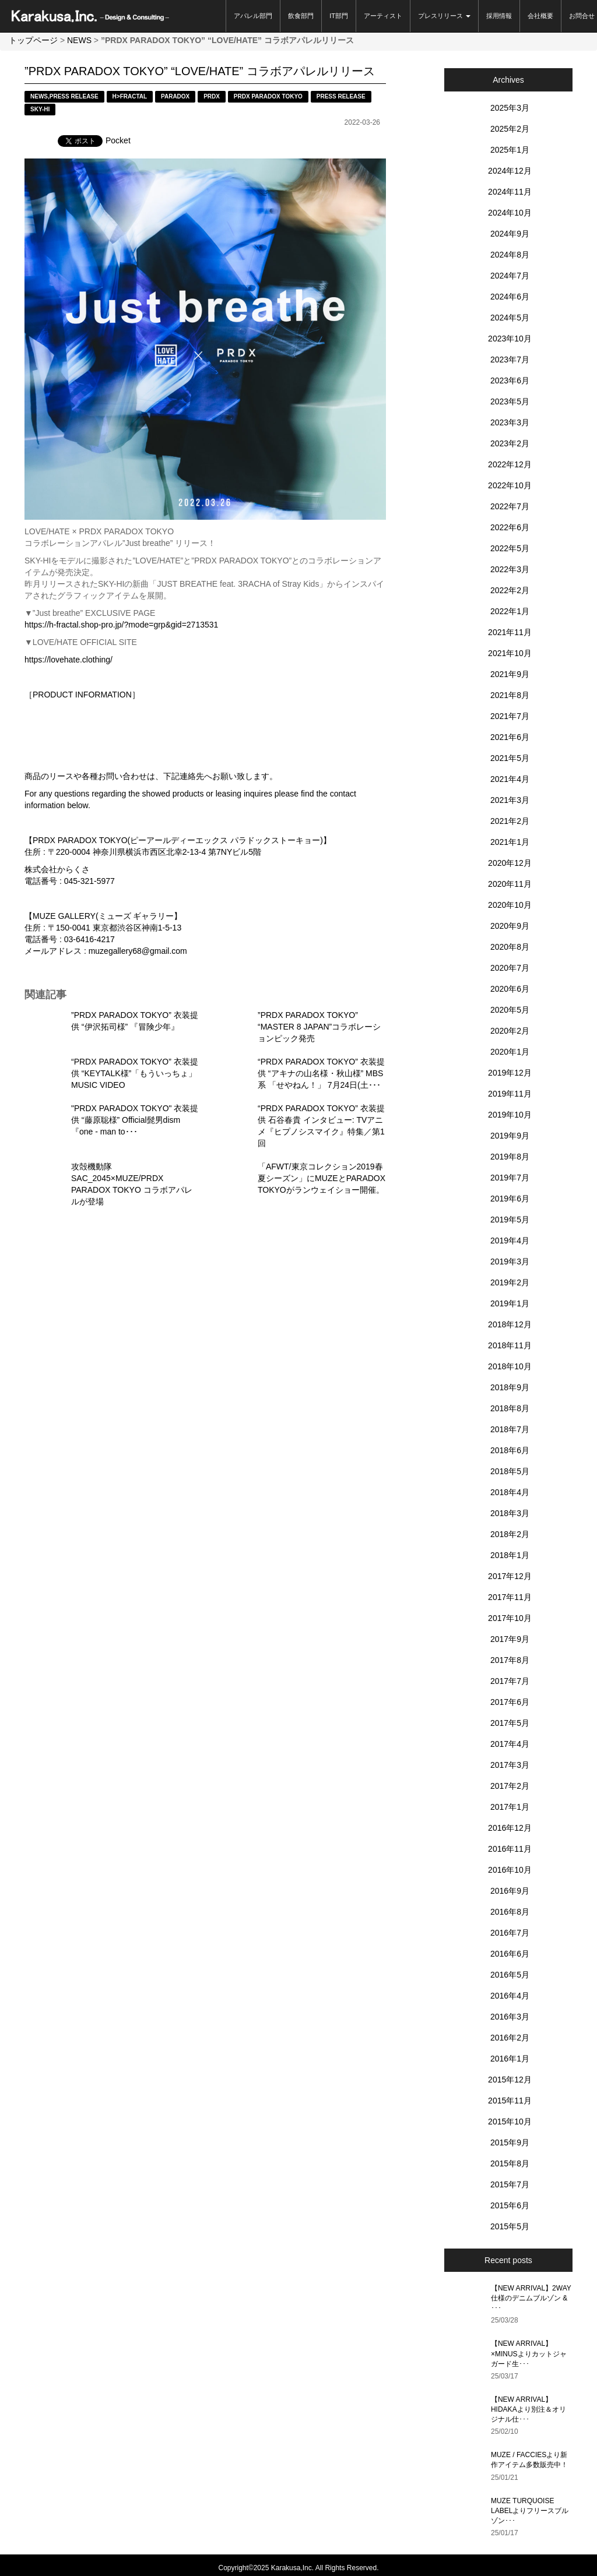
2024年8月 (509, 254)
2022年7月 (509, 506)
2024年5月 (509, 317)
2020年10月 (510, 905)
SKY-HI (40, 109)
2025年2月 (509, 128)
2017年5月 (509, 1723)
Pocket (118, 140)
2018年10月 (510, 1366)
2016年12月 (510, 1828)
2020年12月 (510, 863)
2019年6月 (509, 1198)
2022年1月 (509, 611)
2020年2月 (509, 1030)
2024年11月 (510, 191)
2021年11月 (510, 632)
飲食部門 (301, 15)
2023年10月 (510, 338)
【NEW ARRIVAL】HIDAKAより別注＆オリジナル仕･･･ (528, 2409)
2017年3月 (509, 1765)
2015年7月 (509, 2184)
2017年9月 (509, 1639)
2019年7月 (509, 1177)
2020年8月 (509, 947)
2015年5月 (509, 2226)
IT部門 (338, 15)
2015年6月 (509, 2205)
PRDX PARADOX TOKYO (268, 96)
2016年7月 (509, 1932)
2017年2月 (509, 1786)
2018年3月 (509, 1513)
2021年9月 (509, 674)
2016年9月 (509, 1890)
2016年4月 (509, 1995)
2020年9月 (509, 926)
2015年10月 (510, 2121)
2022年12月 (510, 464)
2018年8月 (509, 1408)
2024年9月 (509, 233)
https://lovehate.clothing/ (68, 659)
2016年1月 (509, 2058)
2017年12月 (510, 1576)
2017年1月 (509, 1807)
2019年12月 (510, 1072)
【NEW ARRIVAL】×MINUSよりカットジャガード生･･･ (529, 2353)
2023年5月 (509, 401)
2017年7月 (509, 1681)
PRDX (211, 96)
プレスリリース (444, 15)
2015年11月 (510, 2100)
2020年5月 (509, 1009)
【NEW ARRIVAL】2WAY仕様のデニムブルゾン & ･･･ (531, 2298)
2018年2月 (509, 1534)
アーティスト (383, 15)
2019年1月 (509, 1303)
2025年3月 (509, 107)
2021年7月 (509, 716)
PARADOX (175, 96)
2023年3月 (509, 422)
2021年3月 (509, 800)
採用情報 (499, 15)
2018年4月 (509, 1492)
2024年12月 (510, 170)
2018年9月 (509, 1387)
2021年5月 (509, 758)
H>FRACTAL (130, 96)
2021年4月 (509, 779)
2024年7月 (509, 275)
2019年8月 (509, 1156)
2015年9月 (509, 2142)
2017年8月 (509, 1660)
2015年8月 (509, 2163)
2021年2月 (509, 821)
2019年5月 (509, 1219)
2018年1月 (509, 1555)
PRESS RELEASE (74, 96)
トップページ (33, 40)
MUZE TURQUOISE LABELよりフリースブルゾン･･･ (529, 2511)
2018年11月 (510, 1345)
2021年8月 (509, 695)
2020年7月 (509, 967)
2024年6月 (509, 296)
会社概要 (540, 15)
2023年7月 (509, 359)
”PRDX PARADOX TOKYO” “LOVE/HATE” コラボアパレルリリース (199, 71)
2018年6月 (509, 1450)
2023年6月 (509, 380)
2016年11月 (510, 1848)
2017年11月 (510, 1597)
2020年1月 (509, 1051)
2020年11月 (510, 884)
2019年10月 (510, 1114)
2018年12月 (510, 1324)
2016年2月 (509, 2037)
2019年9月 (509, 1135)
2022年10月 (510, 485)
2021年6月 (509, 737)
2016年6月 (509, 1953)
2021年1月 (509, 842)
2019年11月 (510, 1093)
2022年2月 (509, 590)
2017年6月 (509, 1702)
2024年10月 (510, 212)
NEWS (79, 40)
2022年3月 (509, 569)
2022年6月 (509, 527)
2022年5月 (509, 548)
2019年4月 (509, 1240)
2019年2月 (509, 1282)
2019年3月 (509, 1261)
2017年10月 (510, 1618)
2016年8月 (509, 1911)
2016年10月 (510, 1869)
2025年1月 (509, 149)
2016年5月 (509, 1974)
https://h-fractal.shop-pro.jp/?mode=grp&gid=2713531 (121, 624)
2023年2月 (509, 443)
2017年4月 (509, 1744)
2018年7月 (509, 1429)
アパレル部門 (253, 15)
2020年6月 (509, 988)
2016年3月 (509, 2016)
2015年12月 (510, 2079)
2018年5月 (509, 1471)
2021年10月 (510, 653)
